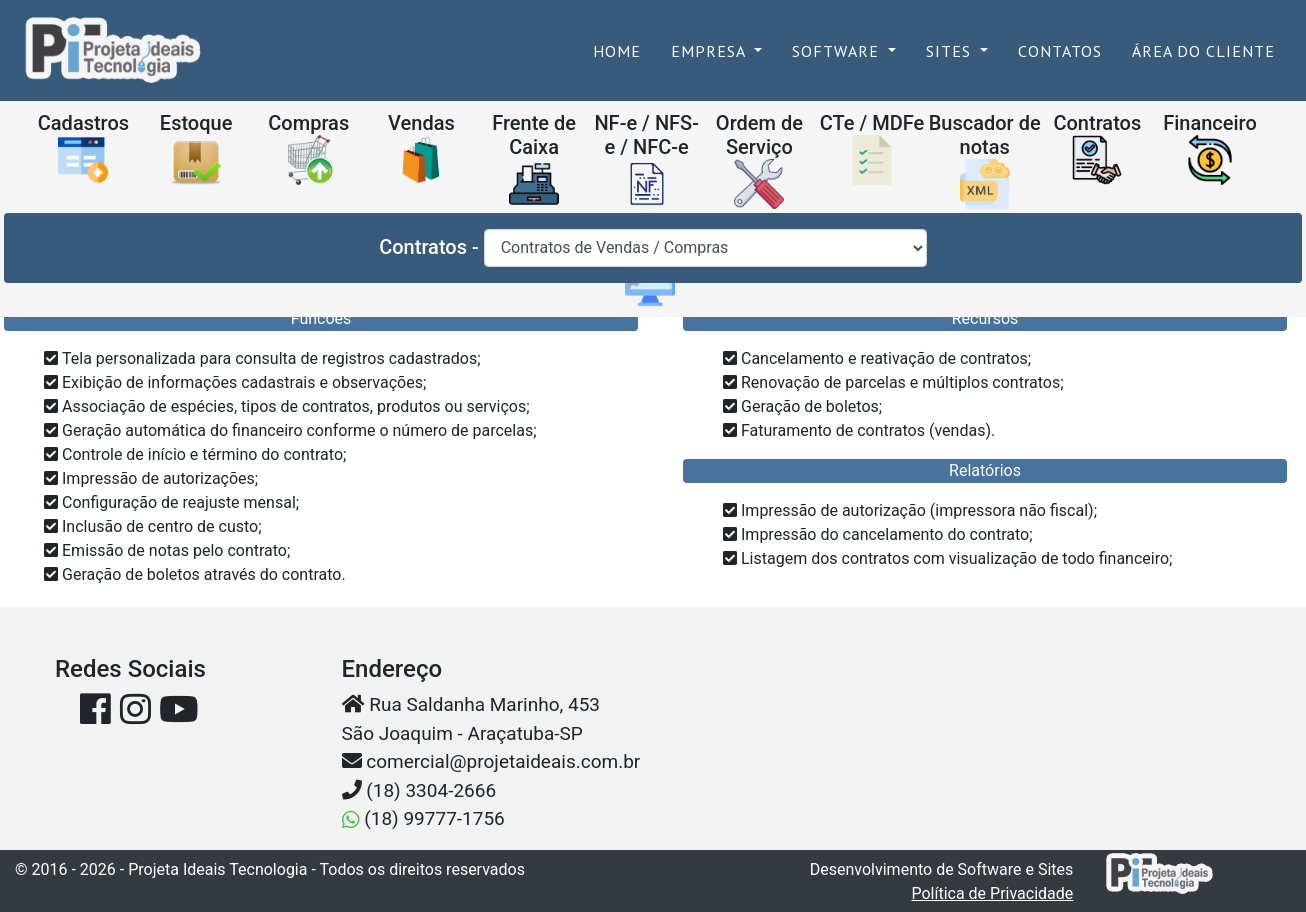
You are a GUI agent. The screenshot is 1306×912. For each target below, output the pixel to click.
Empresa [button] (710, 51)
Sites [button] (951, 51)
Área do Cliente (1203, 51)
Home (624, 50)
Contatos (1060, 51)
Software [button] (838, 51)
